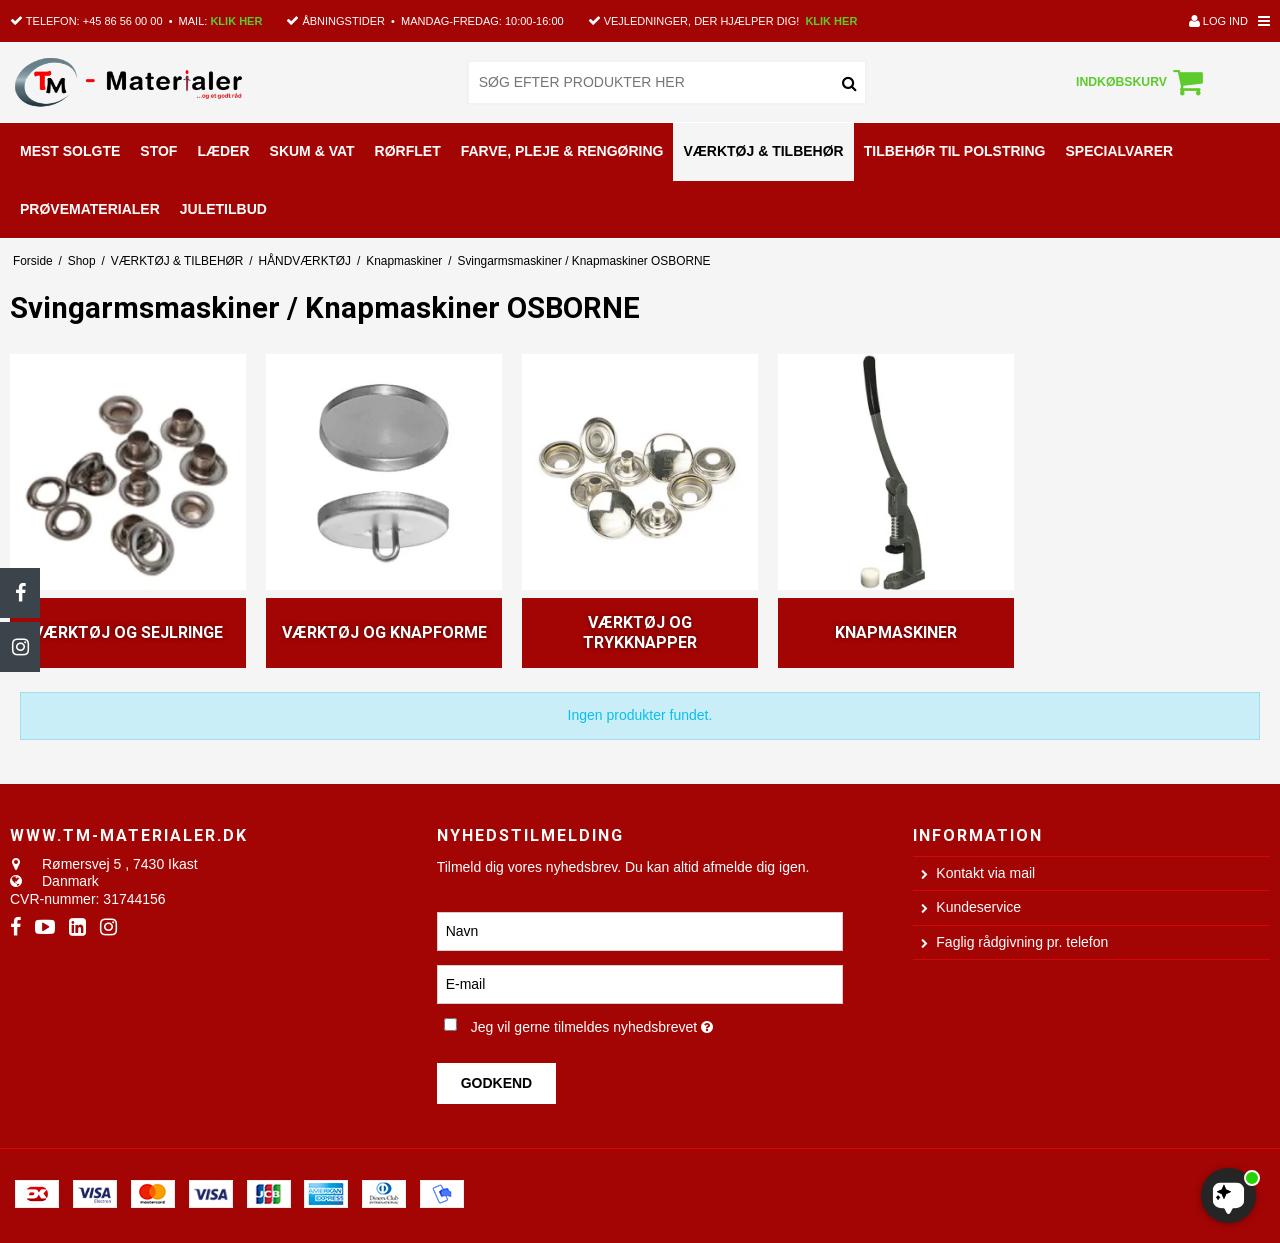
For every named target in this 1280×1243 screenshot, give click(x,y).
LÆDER (223, 151)
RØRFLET (408, 151)
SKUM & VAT (312, 151)
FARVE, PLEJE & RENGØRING (562, 151)
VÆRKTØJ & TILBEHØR (763, 151)
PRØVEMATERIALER (90, 209)
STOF (158, 151)
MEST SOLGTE (70, 151)
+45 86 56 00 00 (123, 21)
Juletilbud (223, 209)
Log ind (1218, 21)
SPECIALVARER (1119, 151)
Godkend (497, 1083)
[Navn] (640, 930)
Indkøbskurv (1142, 82)
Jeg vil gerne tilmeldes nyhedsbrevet (657, 1023)
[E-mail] (640, 983)
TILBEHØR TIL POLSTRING (955, 151)
